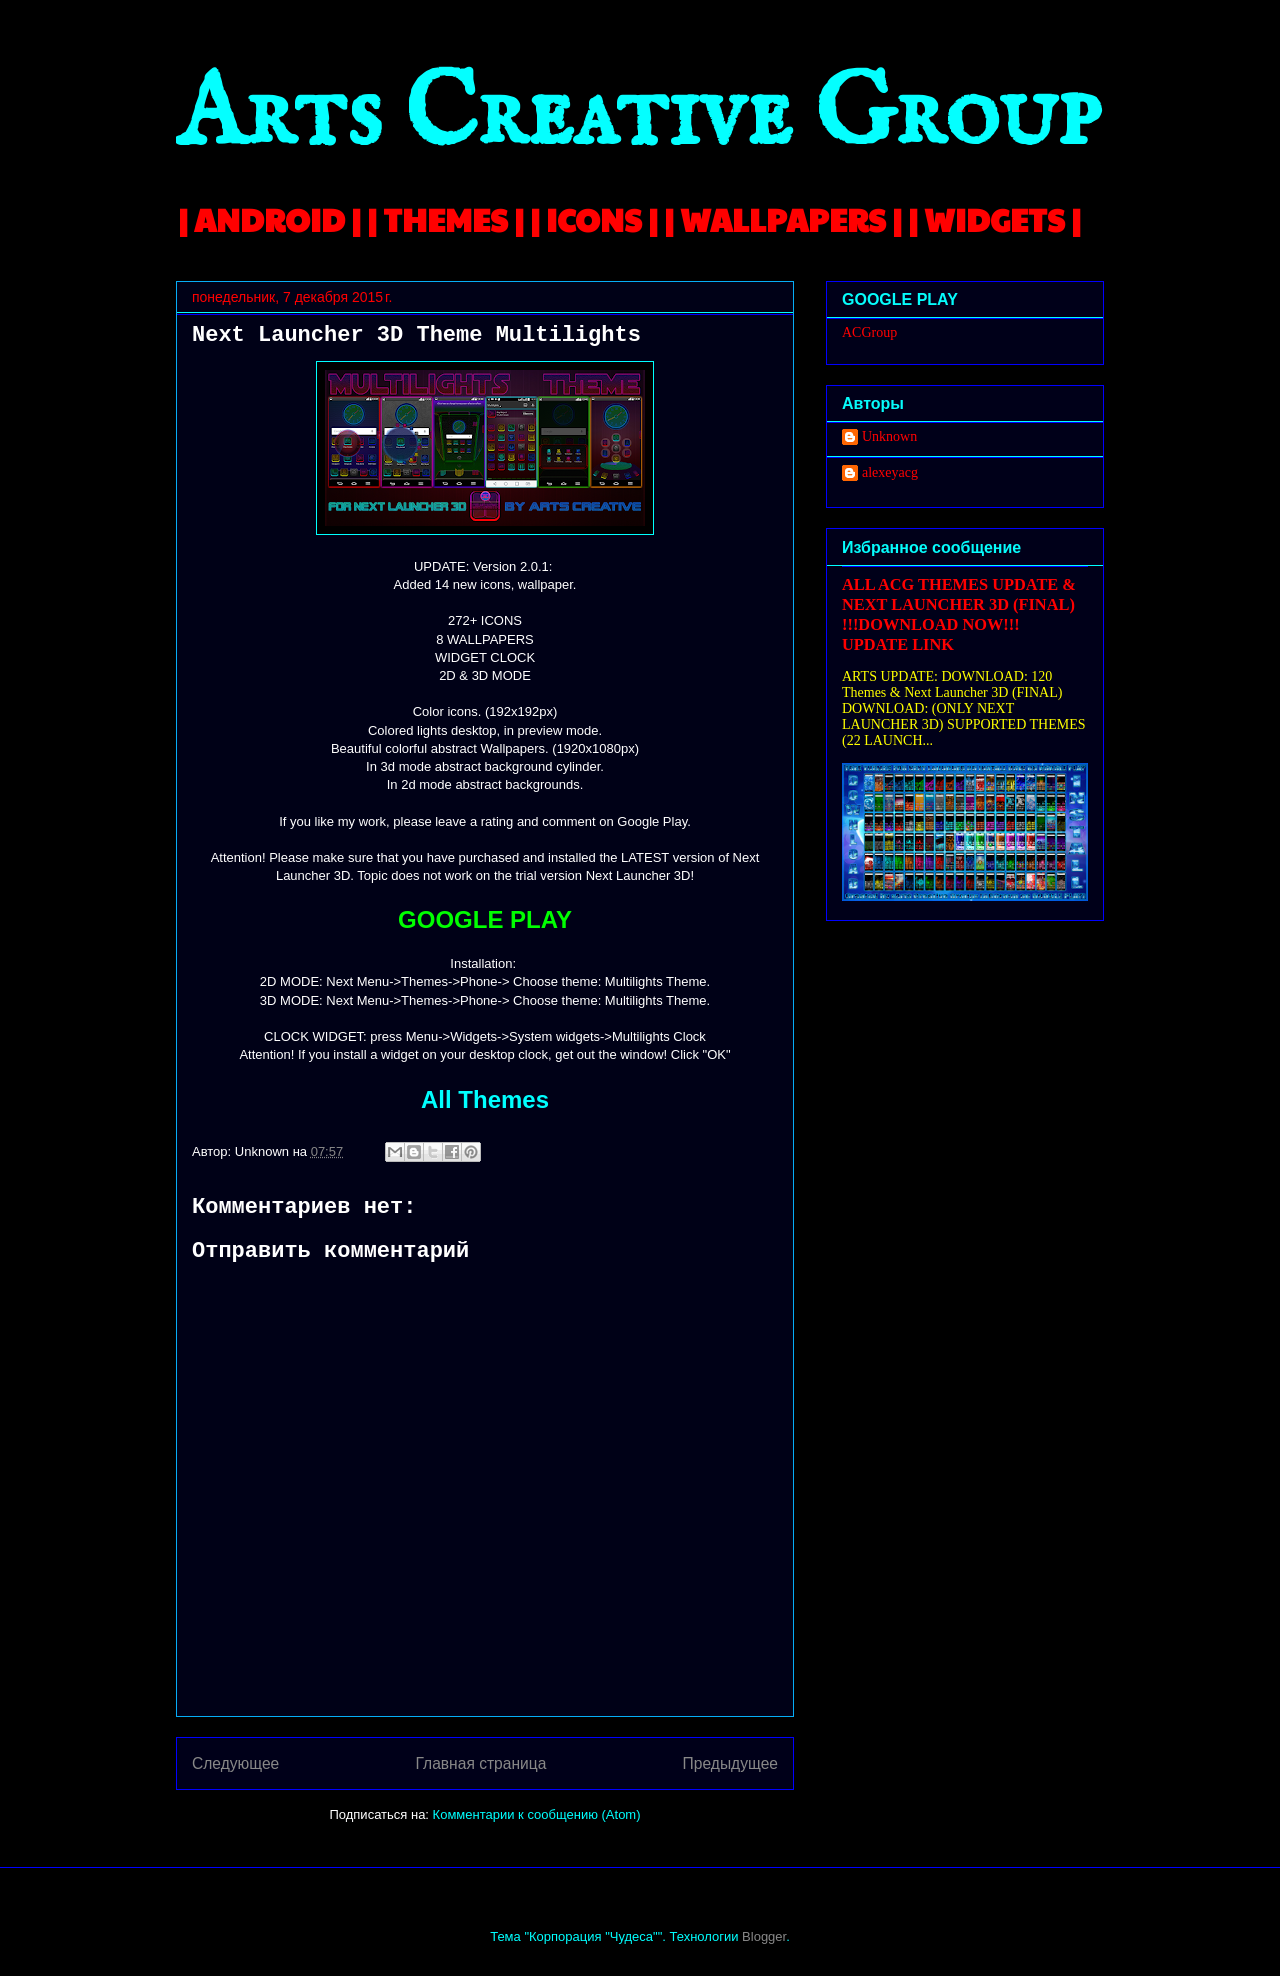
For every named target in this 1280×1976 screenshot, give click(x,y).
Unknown (889, 436)
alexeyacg (890, 472)
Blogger (764, 1936)
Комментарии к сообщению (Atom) (537, 1814)
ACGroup (869, 332)
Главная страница (480, 1763)
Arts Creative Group (638, 116)
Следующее (235, 1763)
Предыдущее (730, 1763)
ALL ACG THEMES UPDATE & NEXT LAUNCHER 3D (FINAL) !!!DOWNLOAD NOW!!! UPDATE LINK (959, 614)
